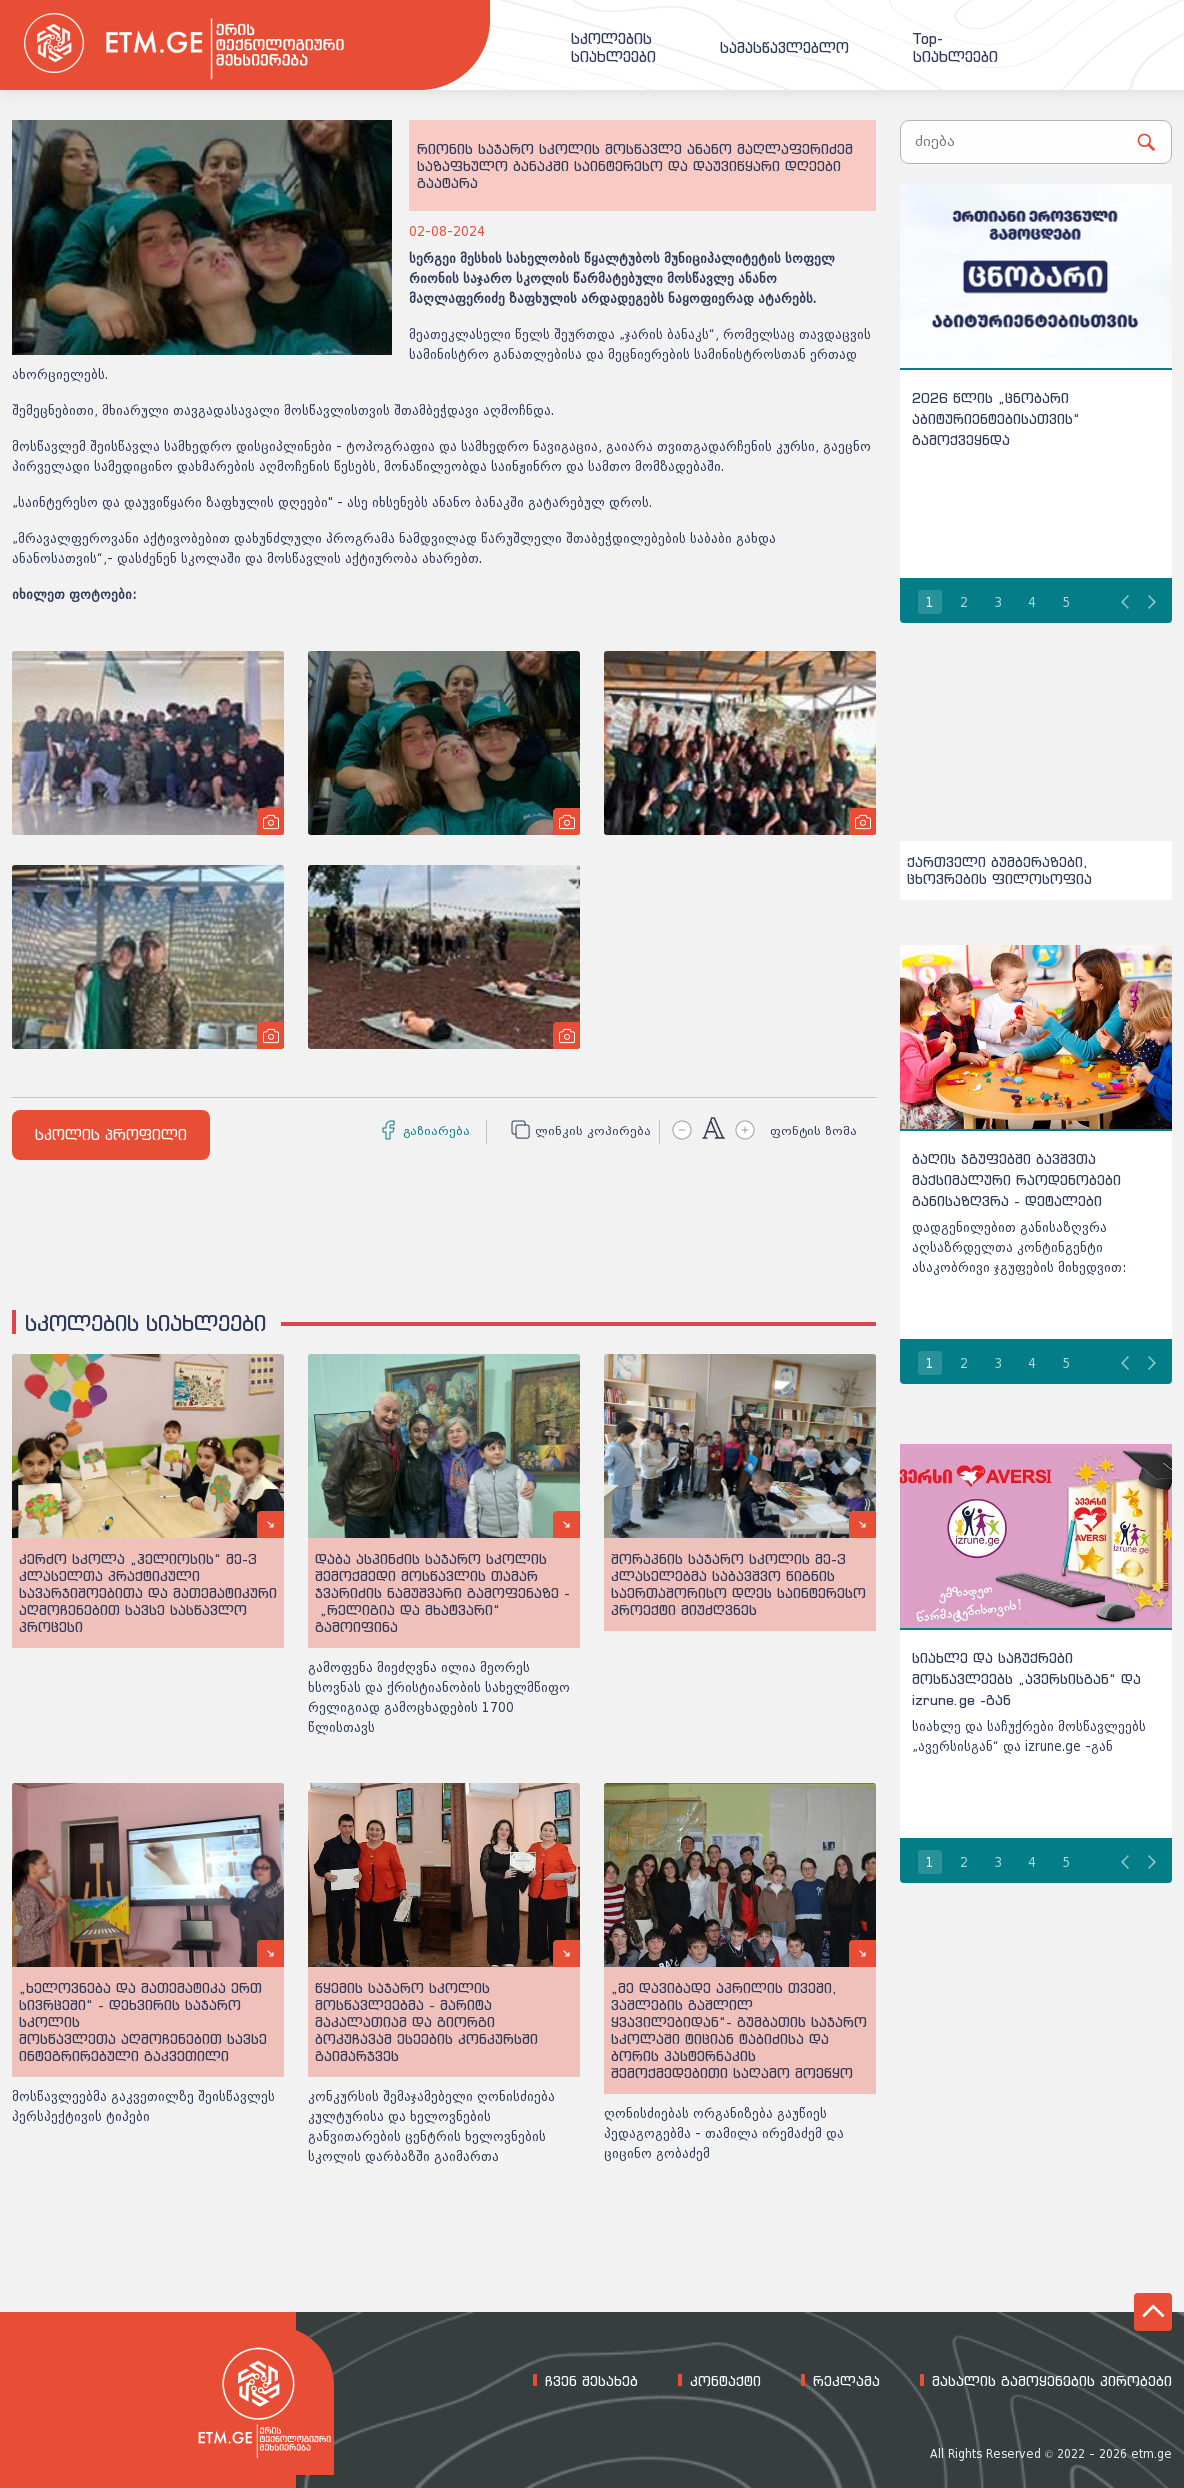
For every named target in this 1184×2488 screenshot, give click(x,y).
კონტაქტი (725, 2381)
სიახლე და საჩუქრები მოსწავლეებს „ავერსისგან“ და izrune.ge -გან (1026, 1678)
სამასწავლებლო (784, 48)
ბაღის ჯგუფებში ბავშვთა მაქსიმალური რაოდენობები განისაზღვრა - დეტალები (1016, 1179)
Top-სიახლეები (955, 48)
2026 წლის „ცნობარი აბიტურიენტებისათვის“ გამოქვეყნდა (996, 418)
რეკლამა (846, 2381)
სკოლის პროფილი (111, 1134)
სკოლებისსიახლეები (613, 48)
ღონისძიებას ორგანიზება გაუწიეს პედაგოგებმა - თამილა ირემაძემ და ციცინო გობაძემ (724, 2133)
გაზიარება (436, 1131)
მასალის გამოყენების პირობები (1052, 2381)
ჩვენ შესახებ (591, 2381)
